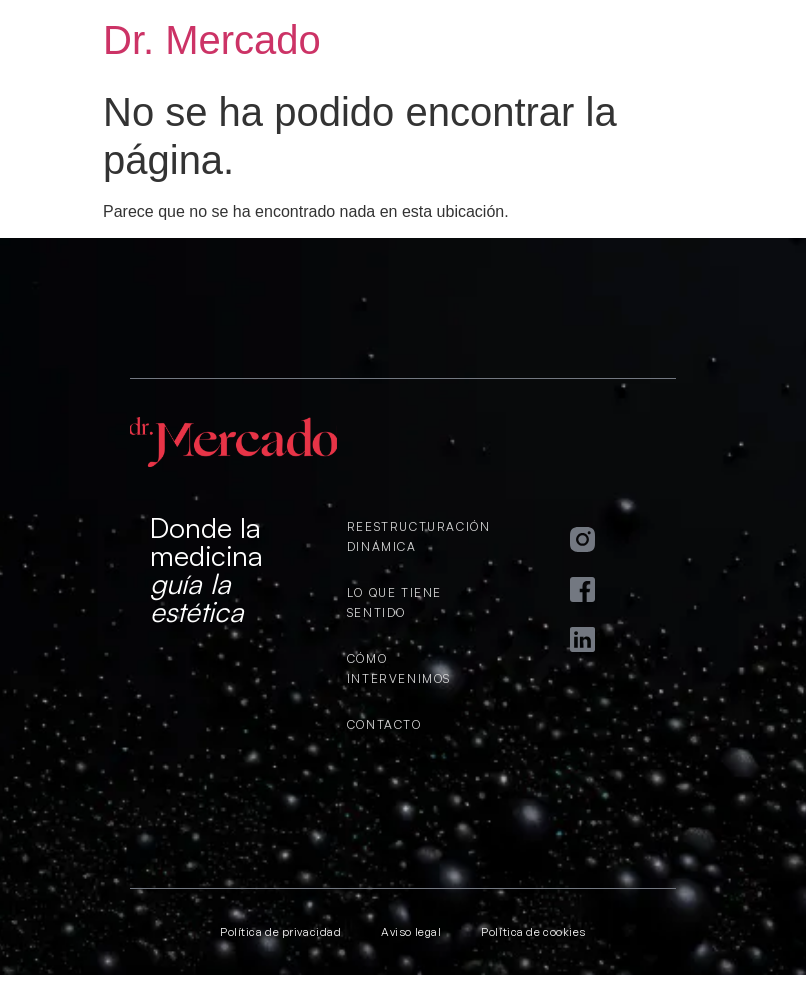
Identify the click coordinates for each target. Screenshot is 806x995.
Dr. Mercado (212, 40)
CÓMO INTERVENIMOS (399, 668)
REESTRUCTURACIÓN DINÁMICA (413, 536)
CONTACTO (384, 724)
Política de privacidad (280, 932)
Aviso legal (411, 932)
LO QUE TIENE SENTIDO (394, 602)
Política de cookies (533, 932)
